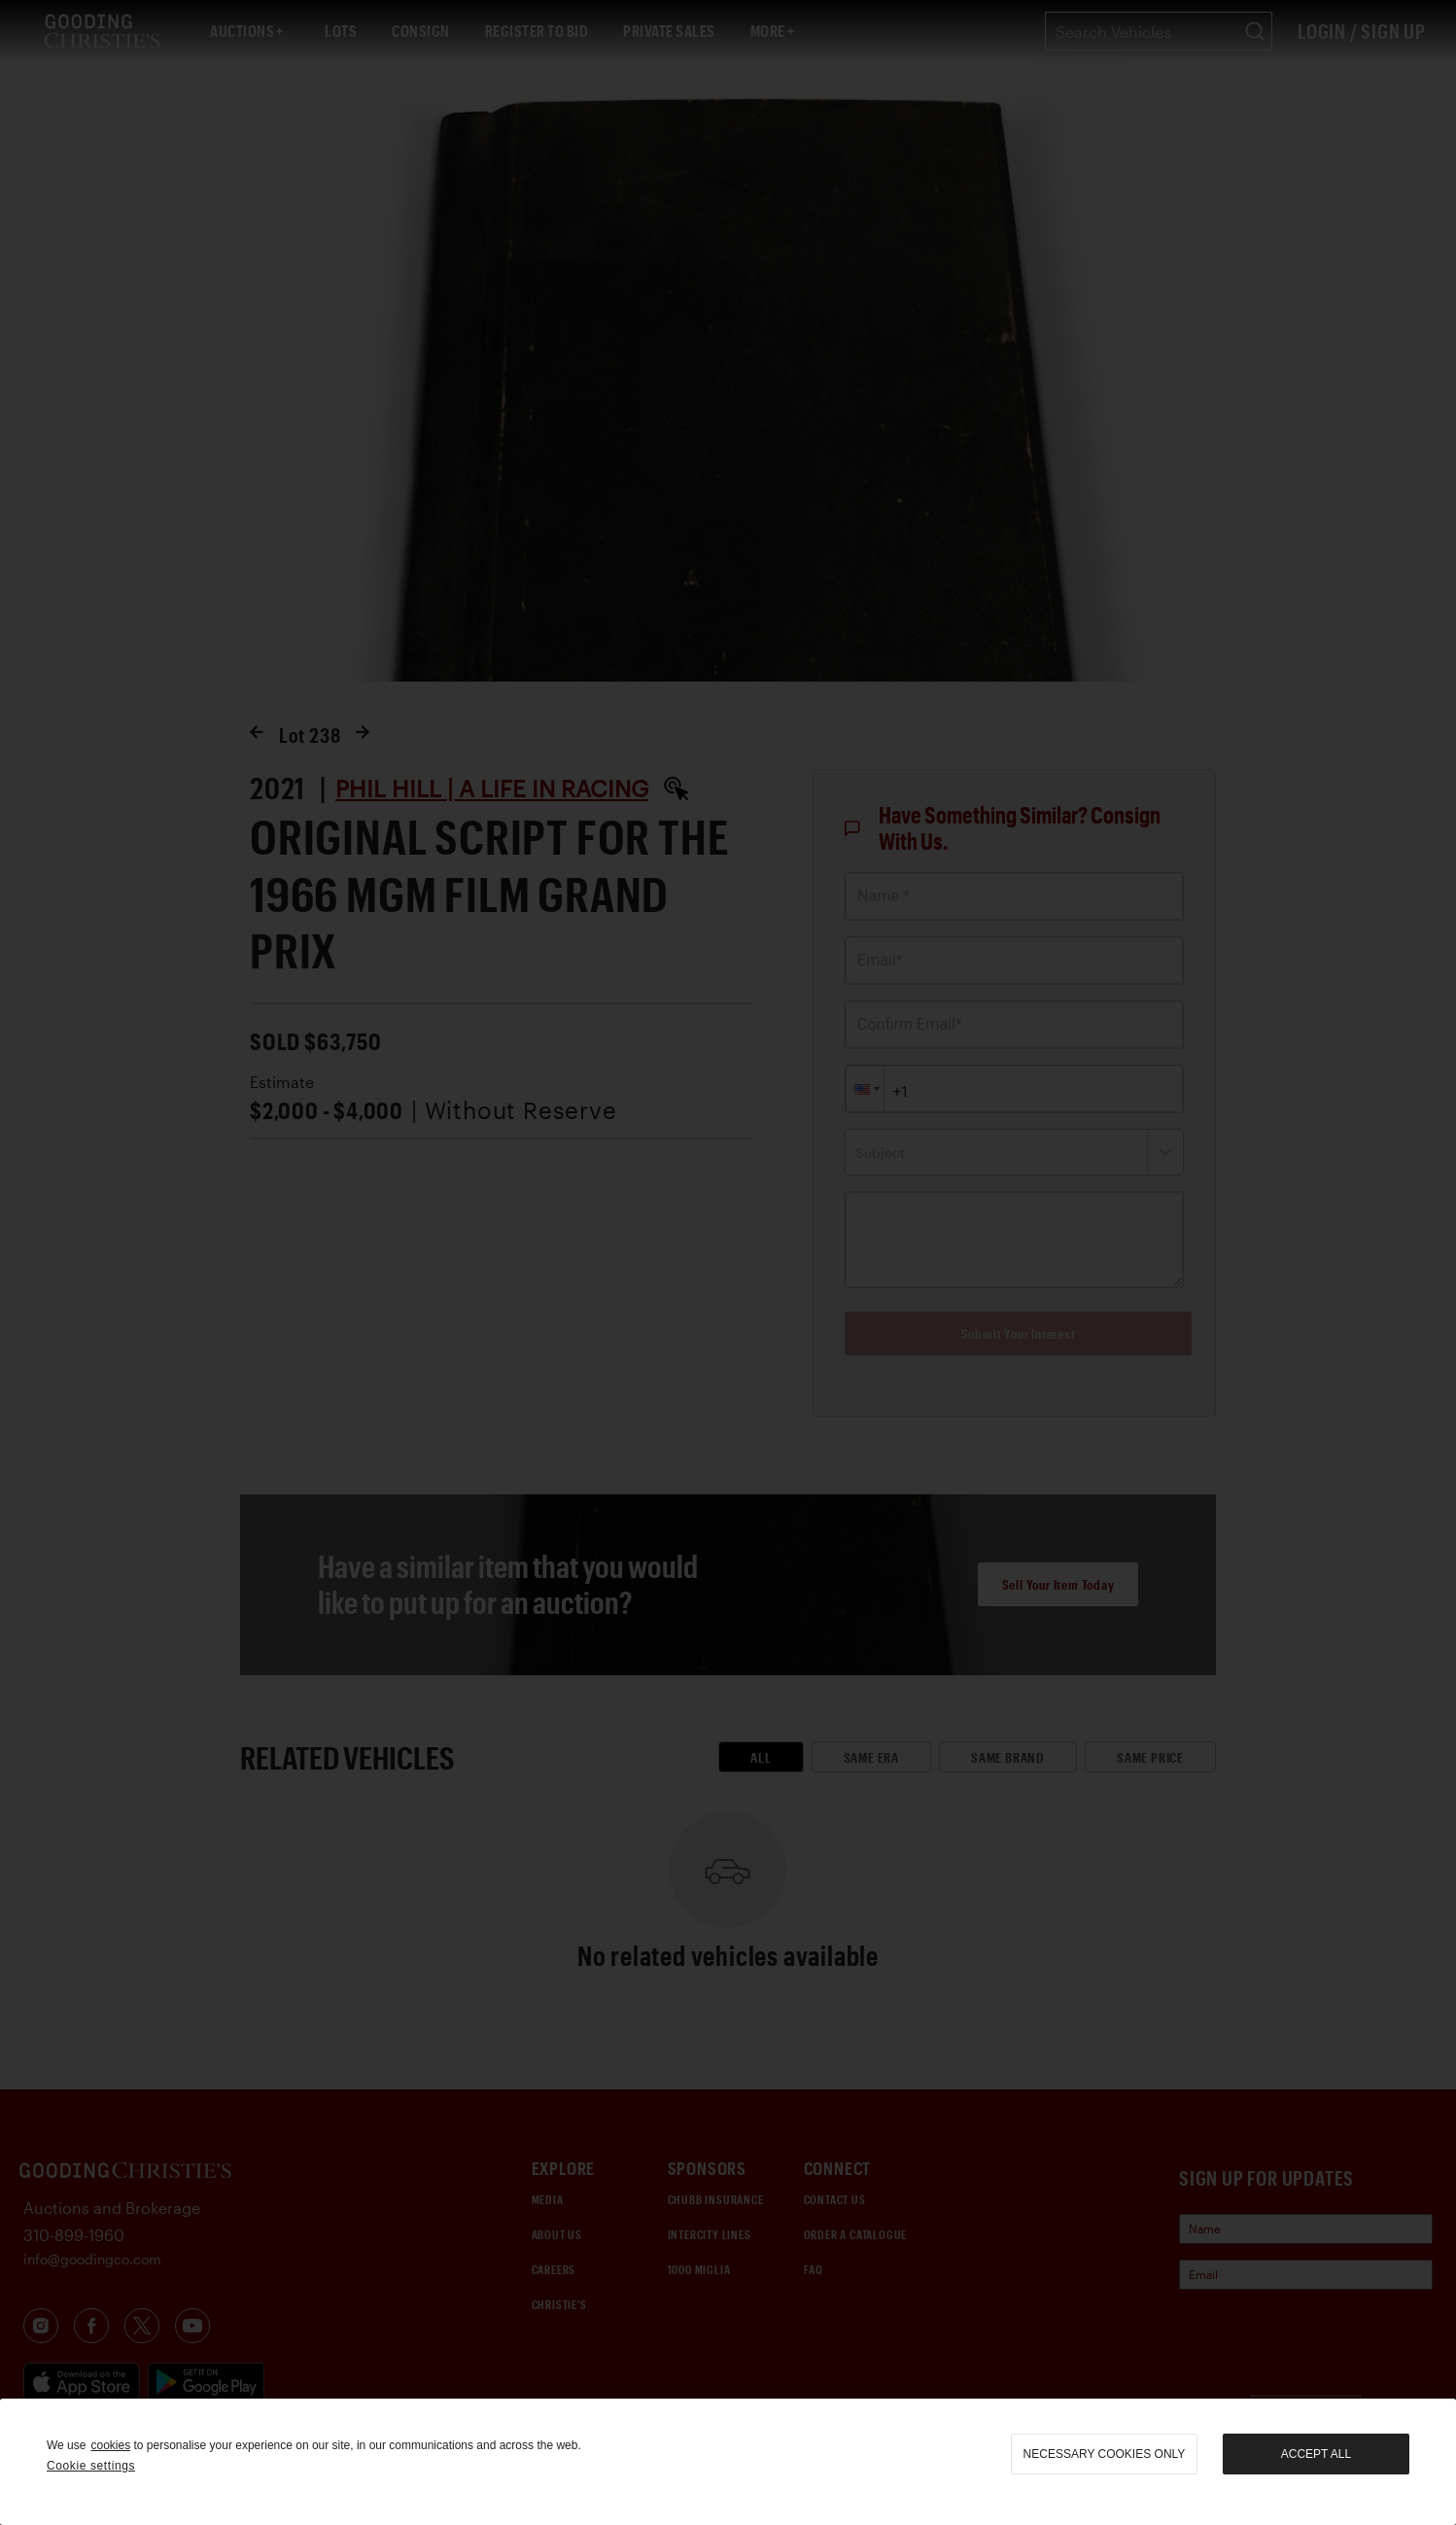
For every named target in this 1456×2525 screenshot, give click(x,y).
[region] (728, 2462)
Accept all (1316, 2454)
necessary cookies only (1104, 2454)
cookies (110, 2445)
